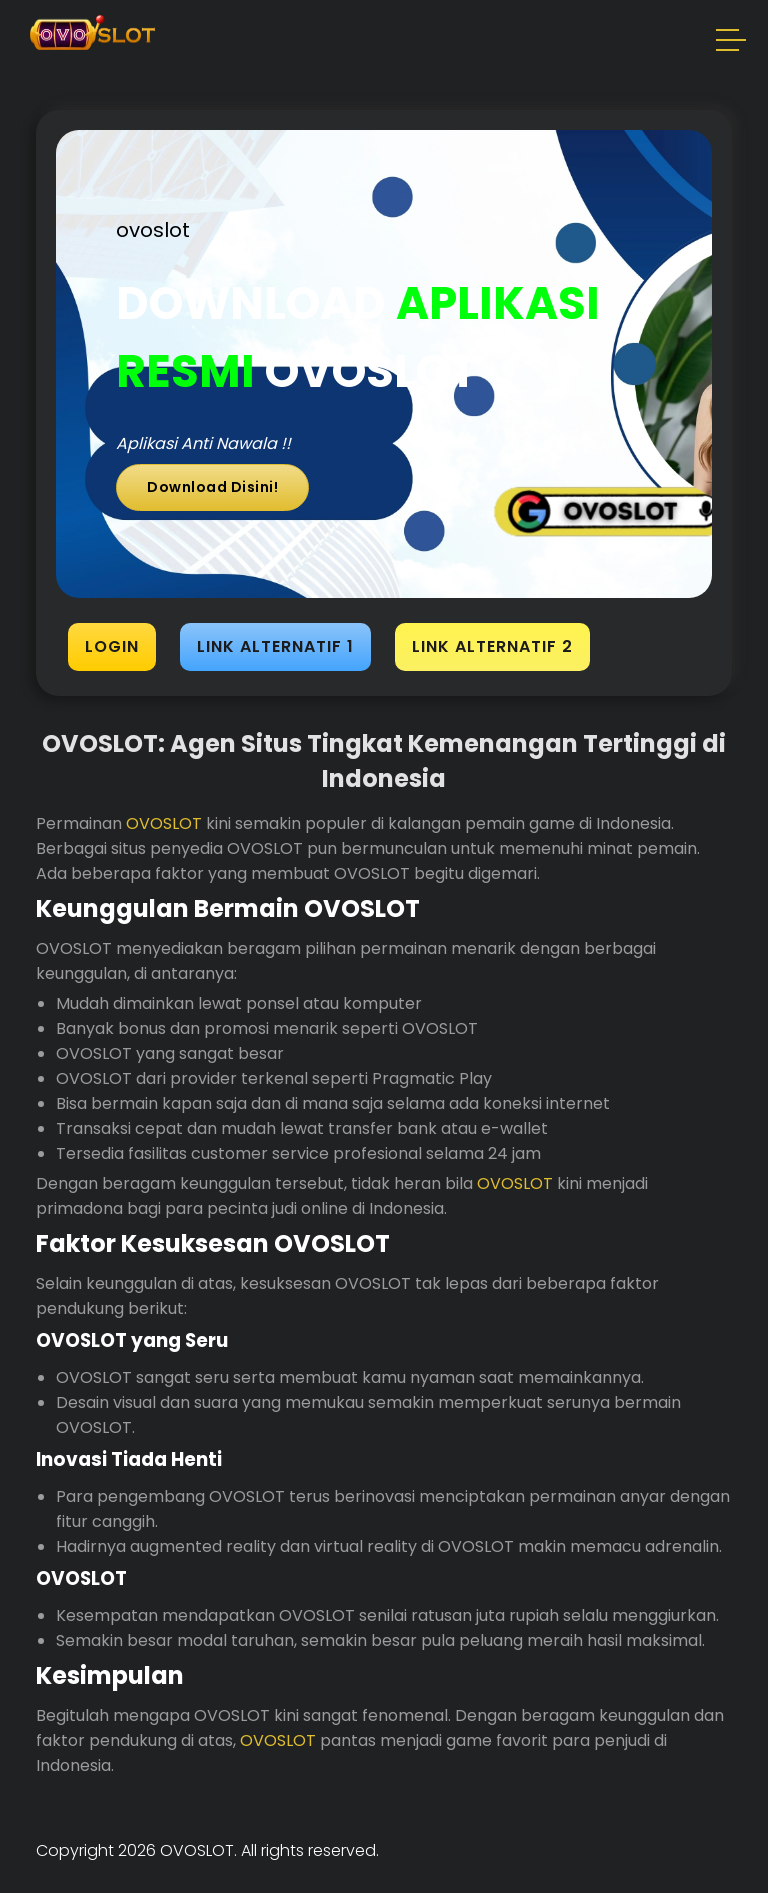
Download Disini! (212, 487)
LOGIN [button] (112, 646)
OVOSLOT (164, 823)
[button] (732, 43)
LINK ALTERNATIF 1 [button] (275, 646)
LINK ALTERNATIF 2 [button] (492, 646)
